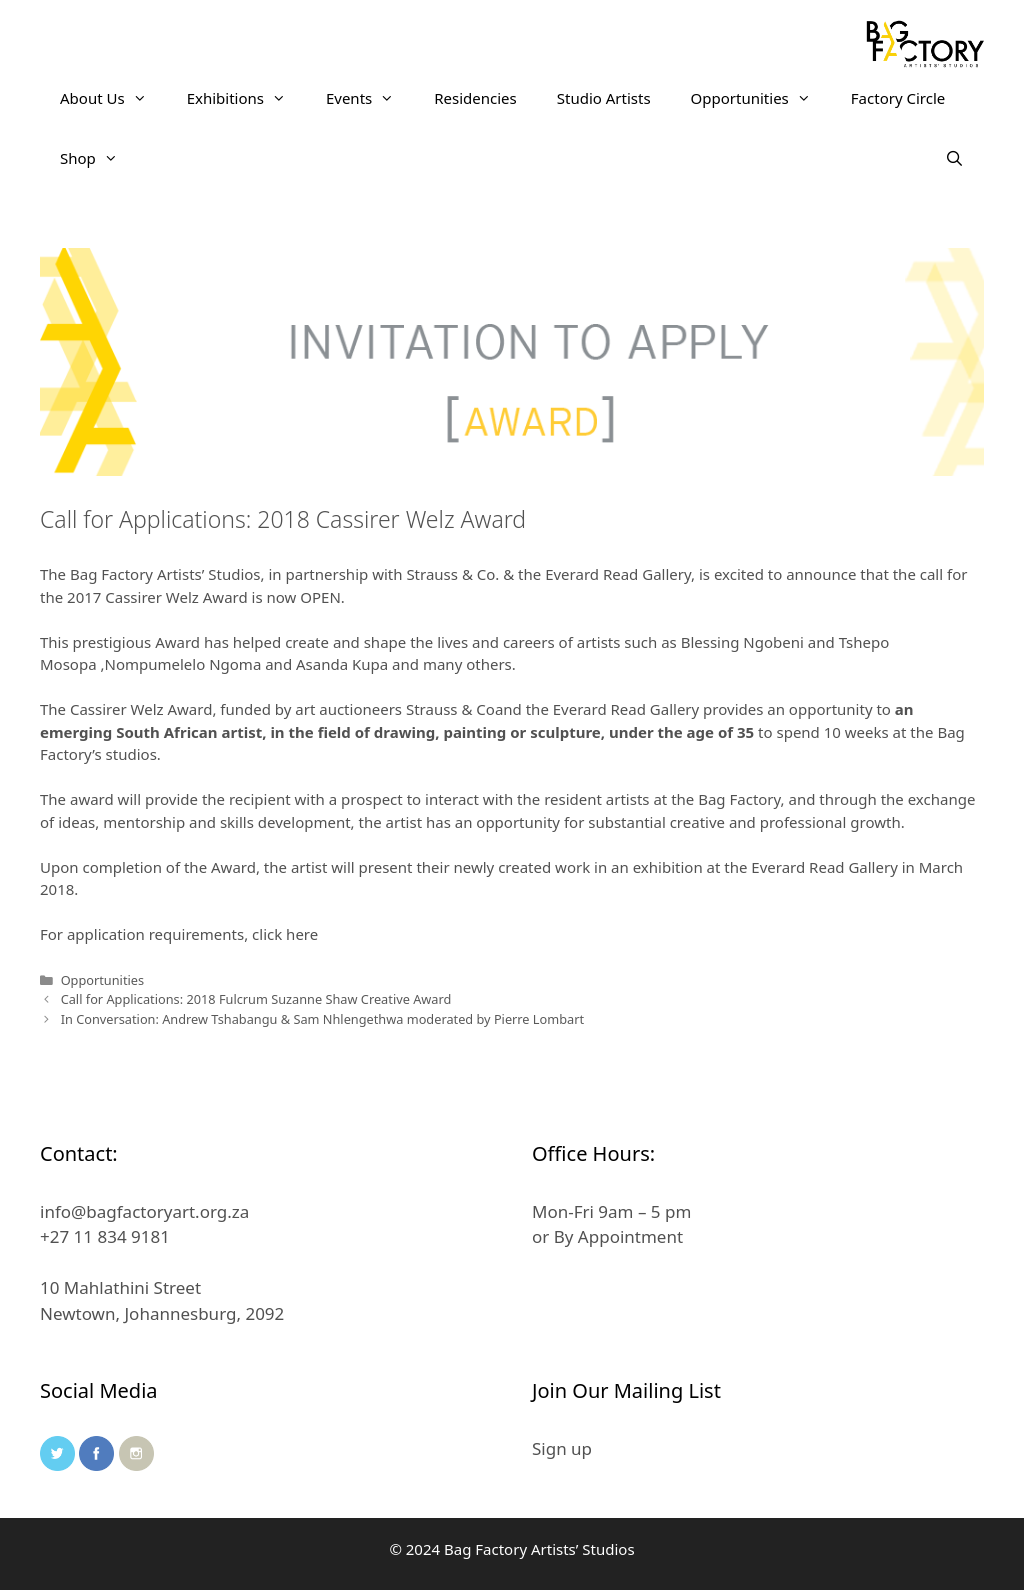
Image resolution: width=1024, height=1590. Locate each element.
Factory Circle (898, 98)
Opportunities (761, 98)
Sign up (562, 1448)
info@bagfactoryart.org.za (144, 1211)
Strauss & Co (450, 709)
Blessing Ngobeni (742, 642)
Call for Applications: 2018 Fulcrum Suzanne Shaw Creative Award (256, 999)
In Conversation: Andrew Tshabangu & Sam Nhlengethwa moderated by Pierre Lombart (322, 1019)
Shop (99, 158)
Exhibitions (246, 98)
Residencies (475, 98)
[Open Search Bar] (954, 158)
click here (285, 934)
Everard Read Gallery (626, 709)
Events (370, 98)
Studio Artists (604, 98)
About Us (113, 98)
